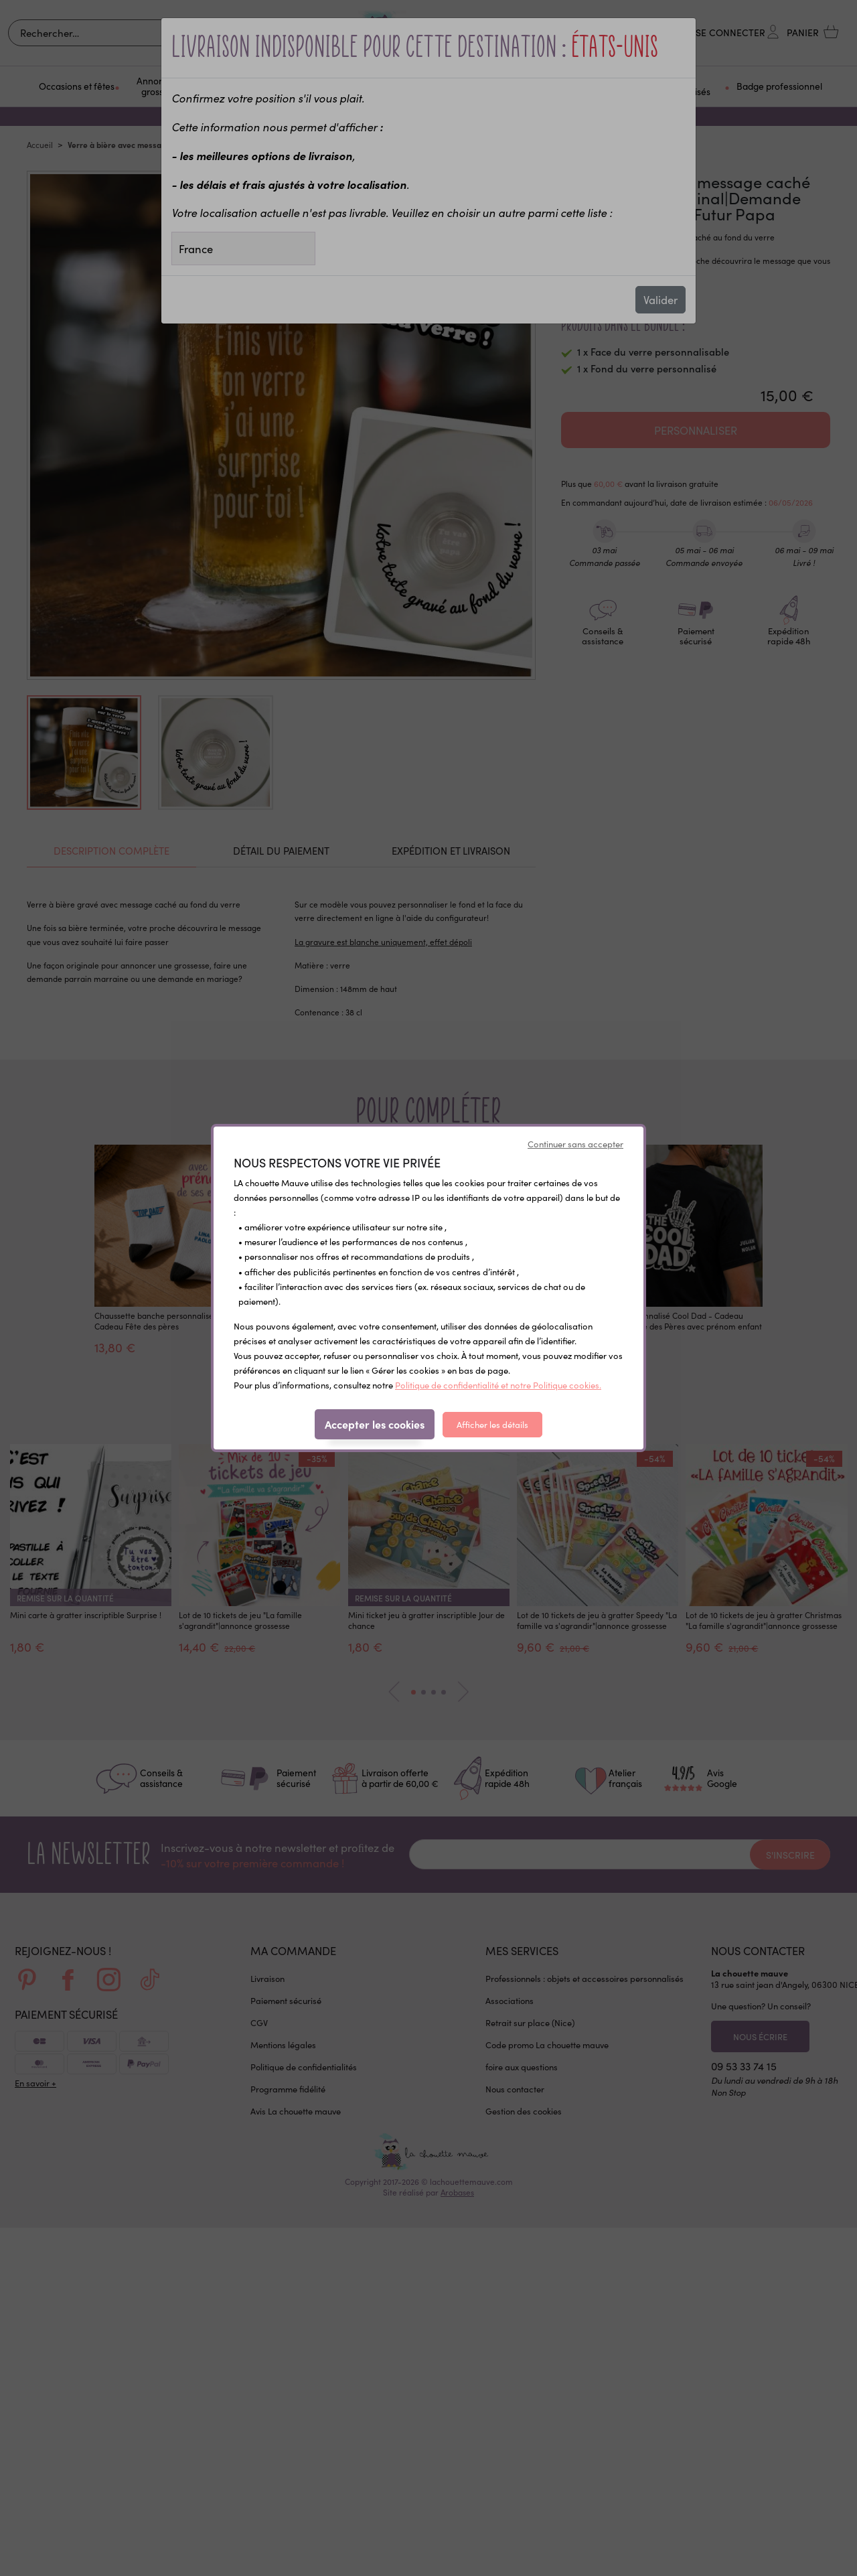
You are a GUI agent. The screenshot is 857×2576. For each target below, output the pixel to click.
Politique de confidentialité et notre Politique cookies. (498, 1385)
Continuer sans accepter (575, 1144)
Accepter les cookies (374, 1424)
